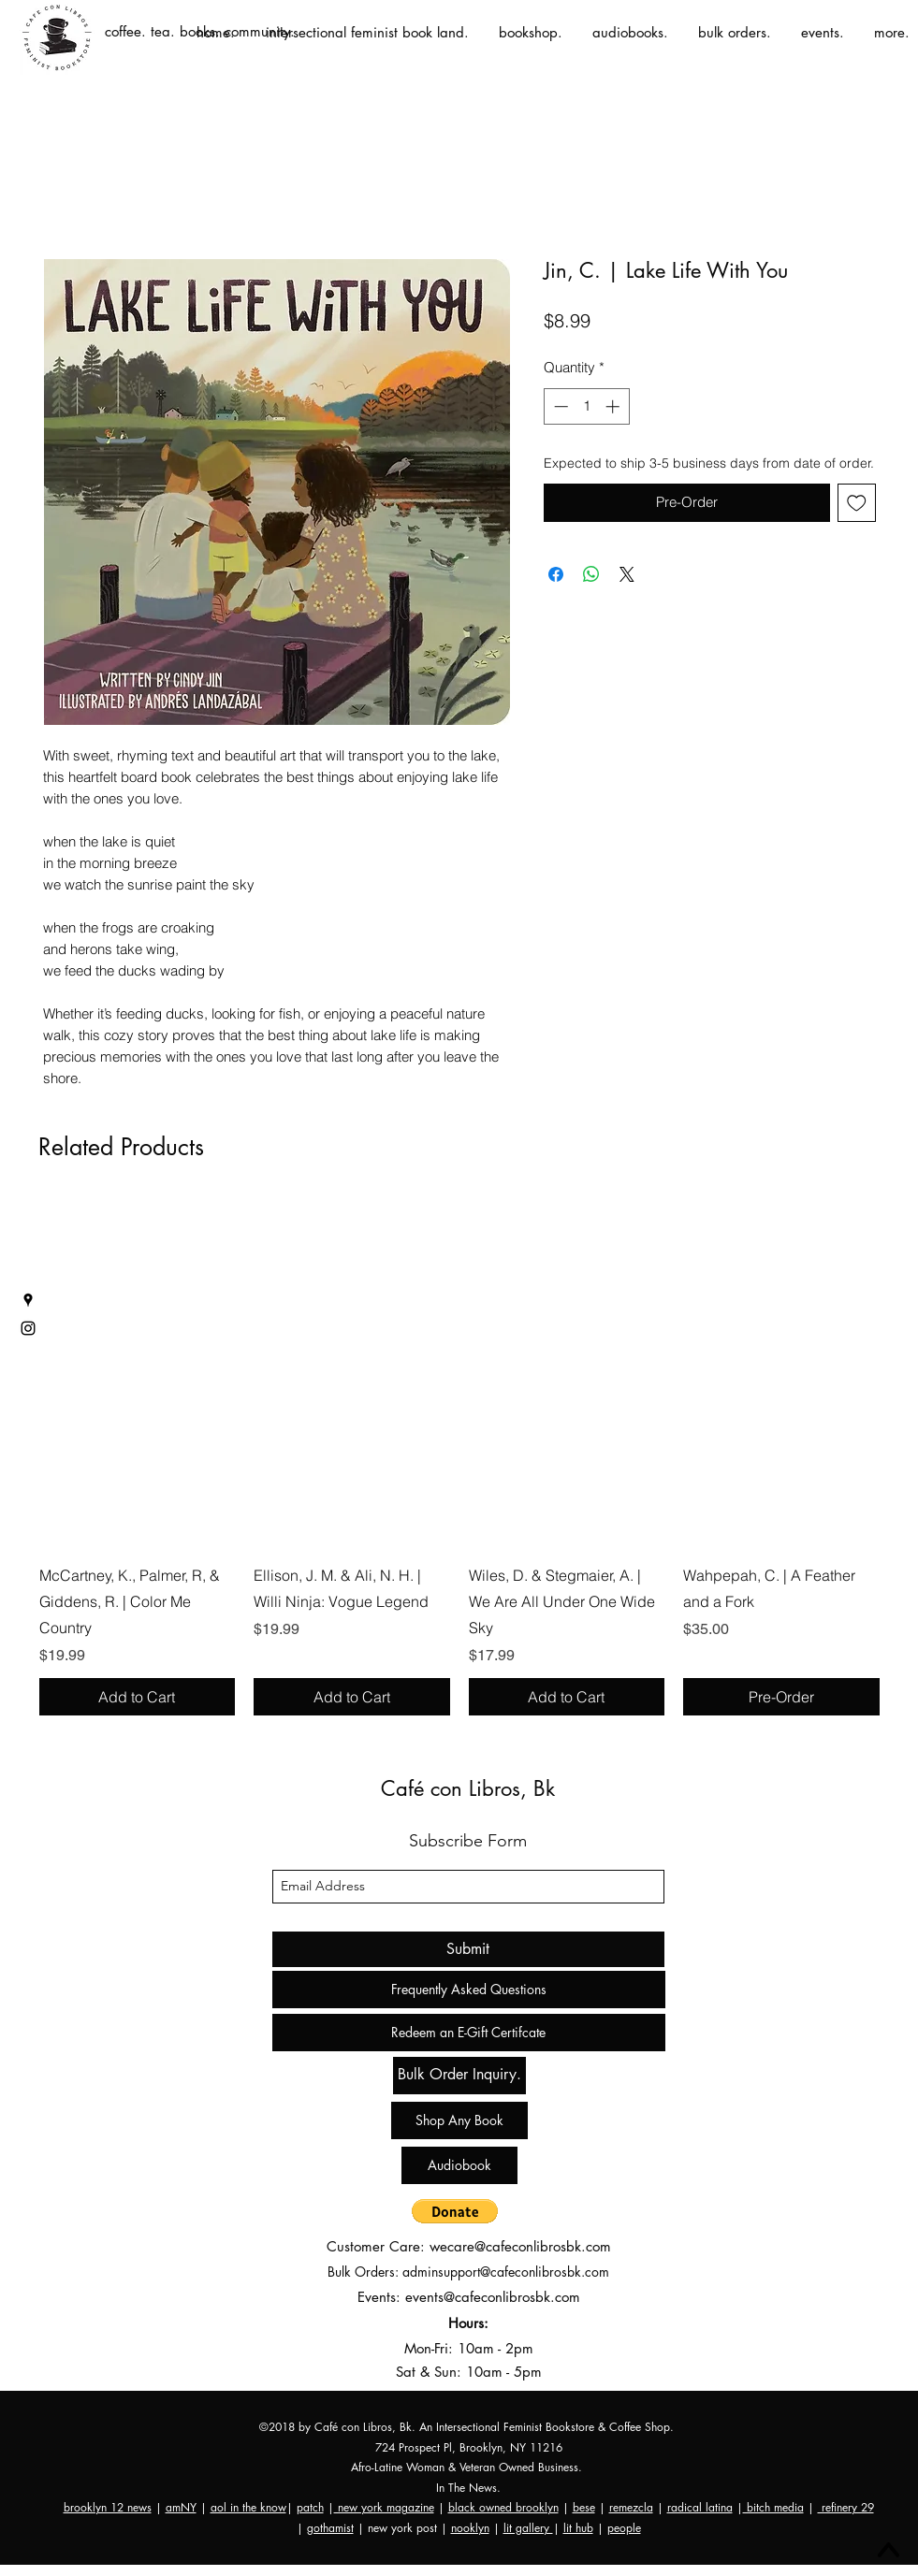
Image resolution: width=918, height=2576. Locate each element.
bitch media (773, 2507)
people (624, 2528)
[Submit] (468, 1949)
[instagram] (28, 1328)
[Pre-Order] (781, 1696)
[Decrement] (559, 406)
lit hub (578, 2528)
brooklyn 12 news (108, 2507)
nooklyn (470, 2528)
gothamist (330, 2528)
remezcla (631, 2507)
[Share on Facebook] (556, 574)
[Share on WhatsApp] (591, 574)
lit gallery (528, 2528)
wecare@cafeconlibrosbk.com (520, 2246)
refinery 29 (846, 2507)
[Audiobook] (459, 2165)
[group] (459, 1456)
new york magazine (384, 2507)
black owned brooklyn (503, 2507)
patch (310, 2507)
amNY (181, 2507)
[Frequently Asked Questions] (468, 1989)
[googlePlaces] (28, 1300)
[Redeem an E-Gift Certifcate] (468, 2032)
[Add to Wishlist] (857, 503)
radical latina (700, 2507)
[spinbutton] (586, 406)
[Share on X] (627, 574)
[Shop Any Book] (459, 2120)
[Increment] (614, 406)
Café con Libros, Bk (468, 1788)
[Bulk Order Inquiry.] (459, 2075)
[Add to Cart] (137, 1696)
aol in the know (248, 2507)
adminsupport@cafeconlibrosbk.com (505, 2271)
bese (584, 2507)
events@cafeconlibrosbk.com (492, 2297)
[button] (455, 2211)
